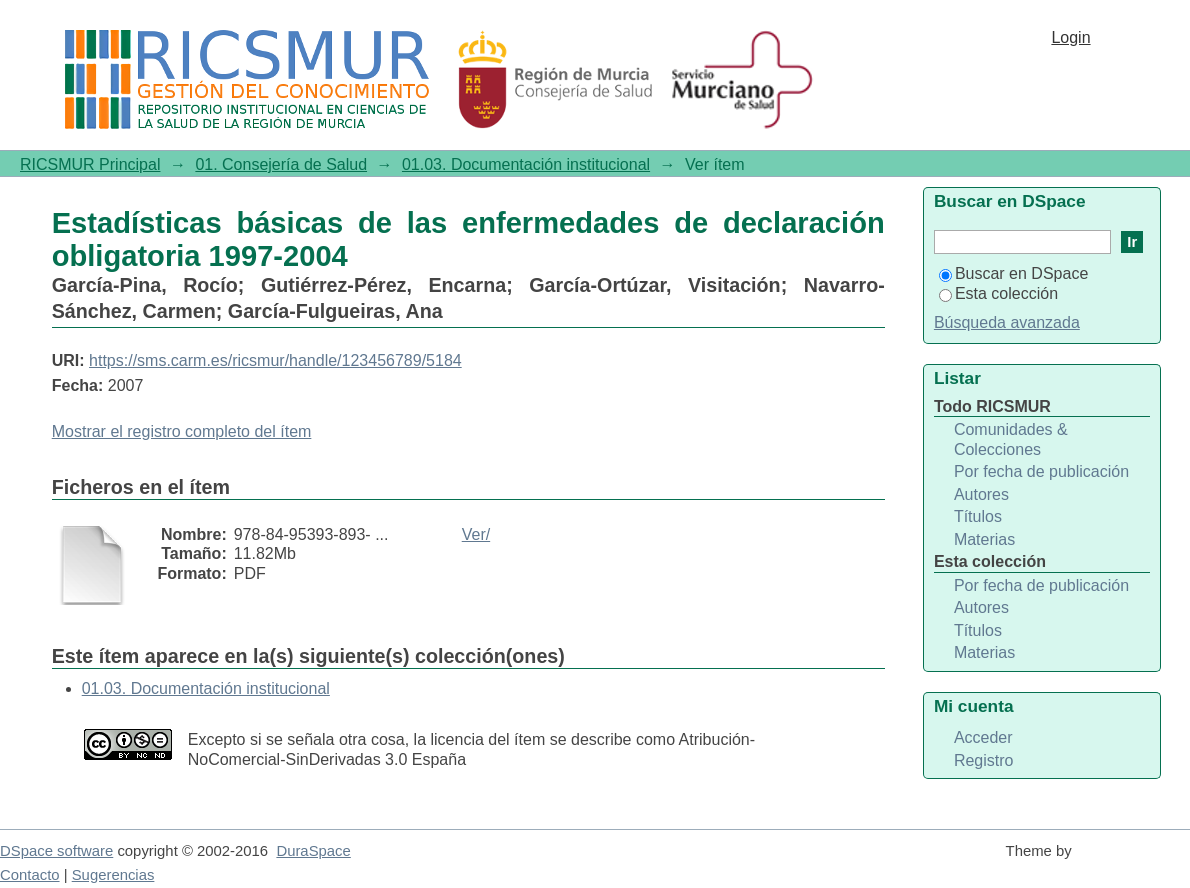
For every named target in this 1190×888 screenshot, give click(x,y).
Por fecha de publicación (1041, 471)
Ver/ (476, 534)
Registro (984, 760)
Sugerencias (113, 875)
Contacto (30, 875)
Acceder (983, 737)
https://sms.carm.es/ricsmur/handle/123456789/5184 (275, 360)
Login (1070, 37)
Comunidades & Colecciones (1011, 439)
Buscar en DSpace (1013, 273)
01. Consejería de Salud (281, 164)
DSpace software (56, 851)
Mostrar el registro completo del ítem (182, 431)
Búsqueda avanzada (1007, 322)
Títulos (978, 516)
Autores (981, 494)
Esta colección (998, 293)
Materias (984, 539)
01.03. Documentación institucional (526, 164)
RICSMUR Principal (90, 164)
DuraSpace (313, 851)
